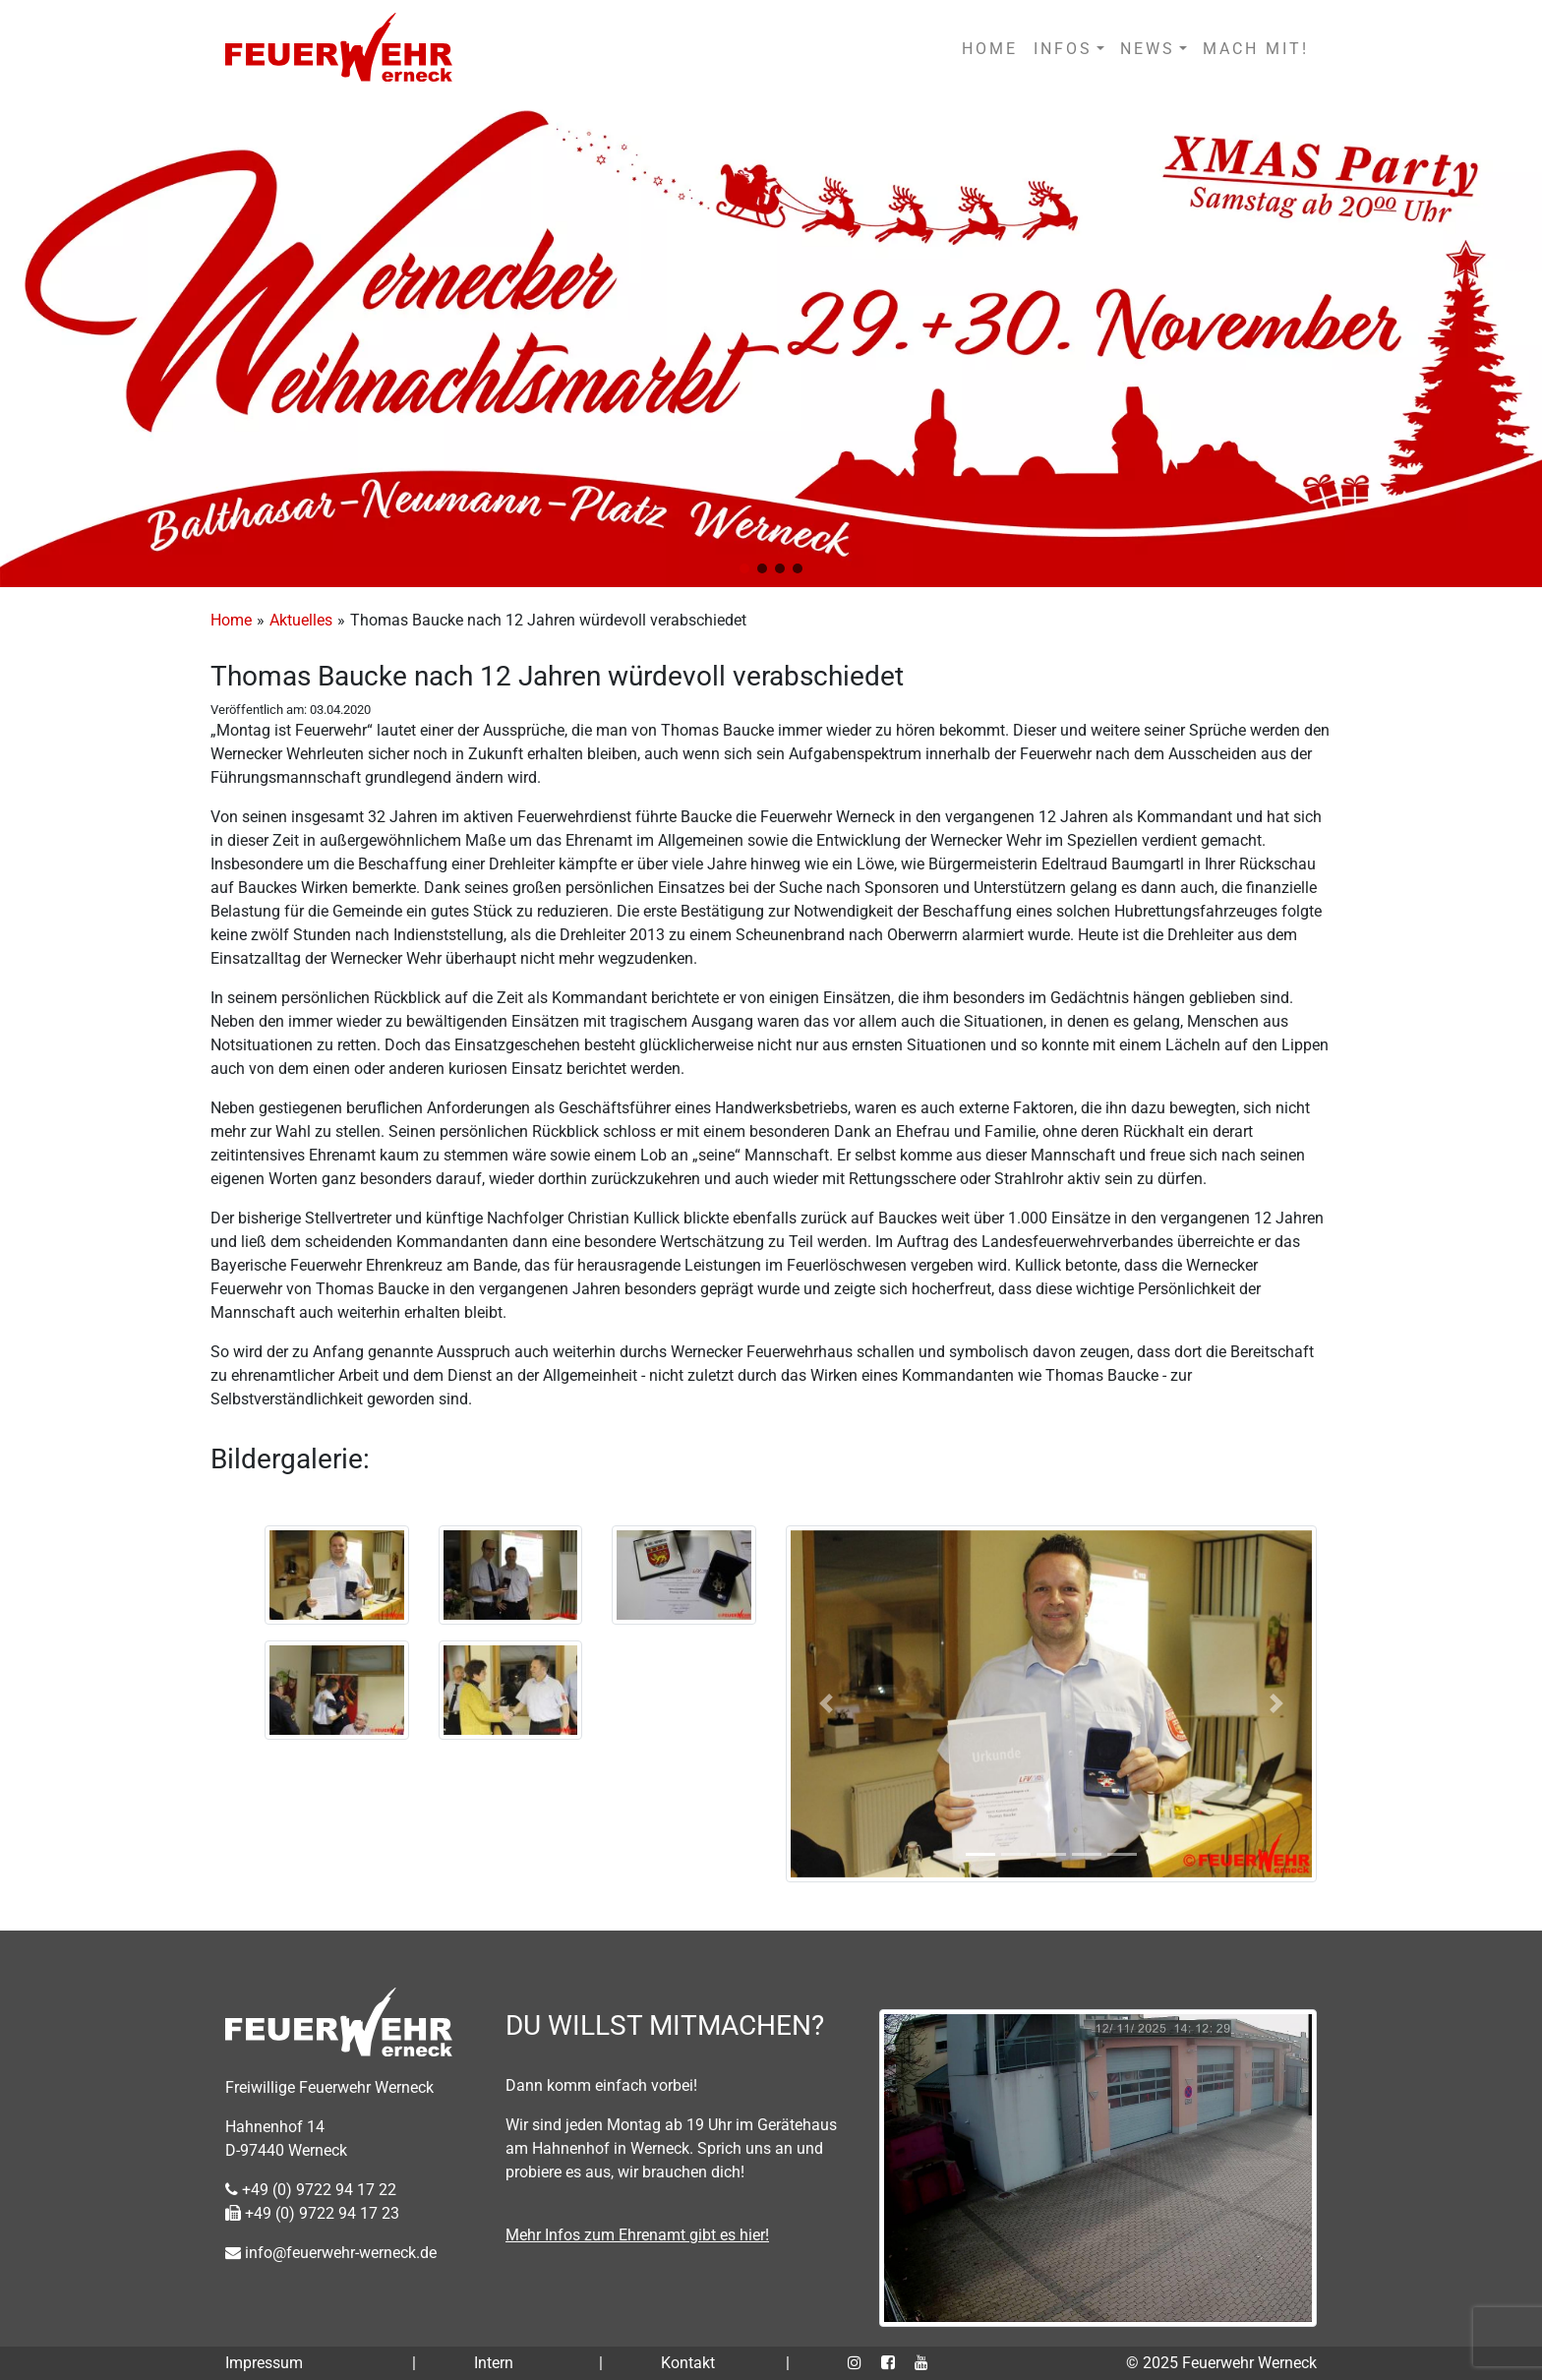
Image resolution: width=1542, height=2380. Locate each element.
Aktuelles (300, 620)
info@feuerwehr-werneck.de (331, 2252)
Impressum (264, 2362)
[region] (771, 342)
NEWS (1147, 48)
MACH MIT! (1256, 48)
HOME (990, 48)
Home (231, 620)
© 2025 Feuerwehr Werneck (1221, 2362)
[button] (744, 568)
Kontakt (688, 2362)
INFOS (1063, 48)
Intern (493, 2362)
